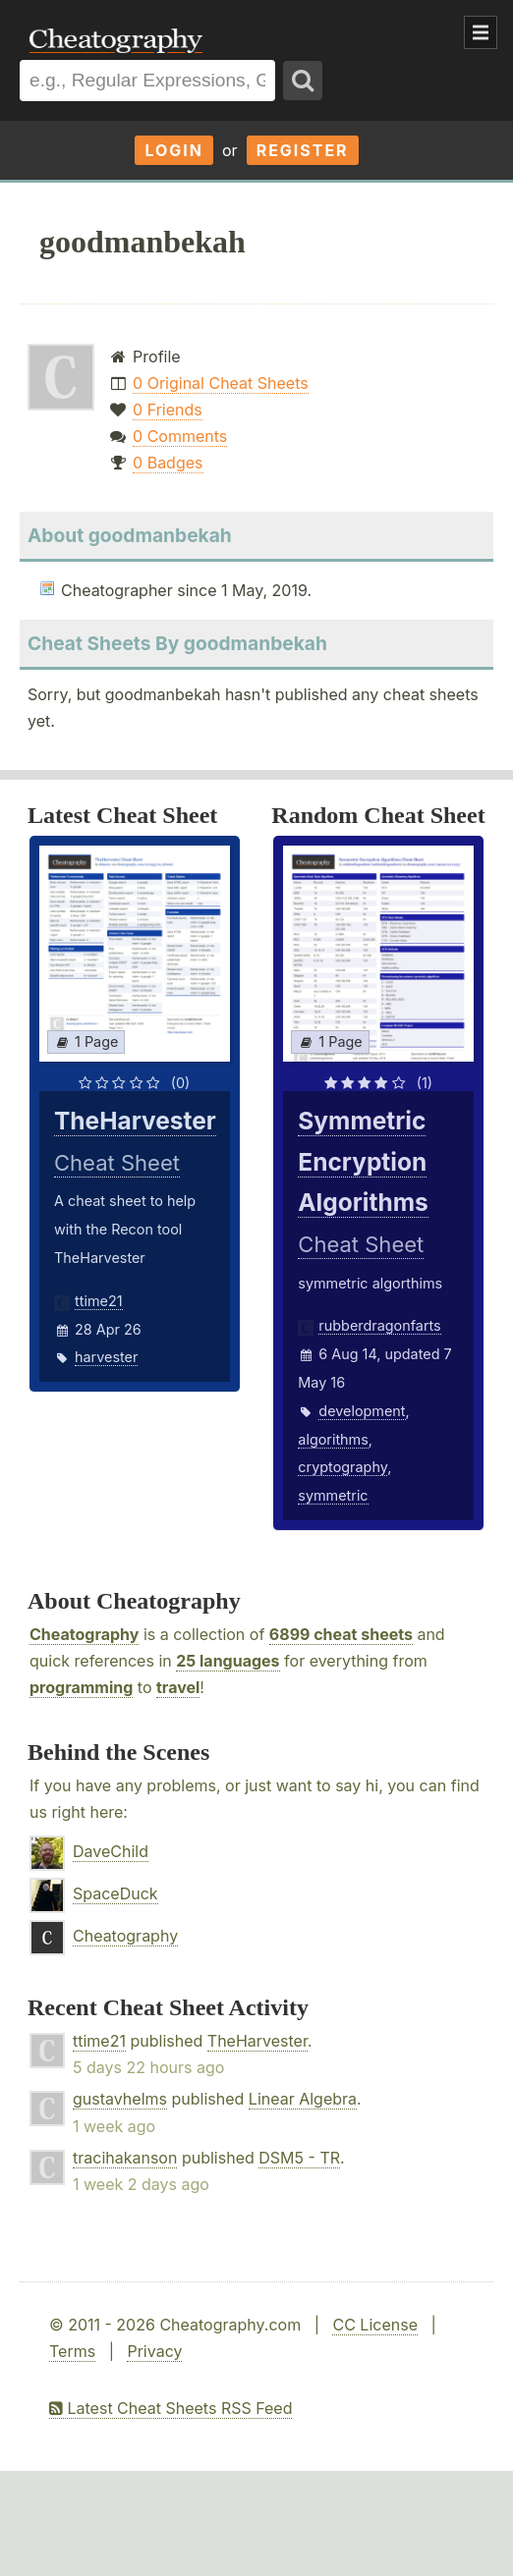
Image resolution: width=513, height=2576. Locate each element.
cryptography (342, 1466)
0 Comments (180, 436)
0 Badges (167, 462)
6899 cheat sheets (341, 1634)
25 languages (227, 1661)
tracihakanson (125, 2157)
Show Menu (480, 32)
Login (173, 150)
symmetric (333, 1495)
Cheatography (84, 1634)
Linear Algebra (303, 2099)
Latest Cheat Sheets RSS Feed (170, 2408)
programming (81, 1687)
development (361, 1410)
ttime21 (99, 1300)
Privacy (154, 2351)
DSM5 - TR (299, 2157)
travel (178, 1687)
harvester (106, 1356)
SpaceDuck (115, 1893)
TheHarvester (257, 2041)
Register (302, 150)
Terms (72, 2351)
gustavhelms (120, 2099)
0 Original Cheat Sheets (221, 383)
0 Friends (167, 409)
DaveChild (110, 1851)
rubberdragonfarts (379, 1325)
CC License (375, 2324)
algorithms (333, 1439)
